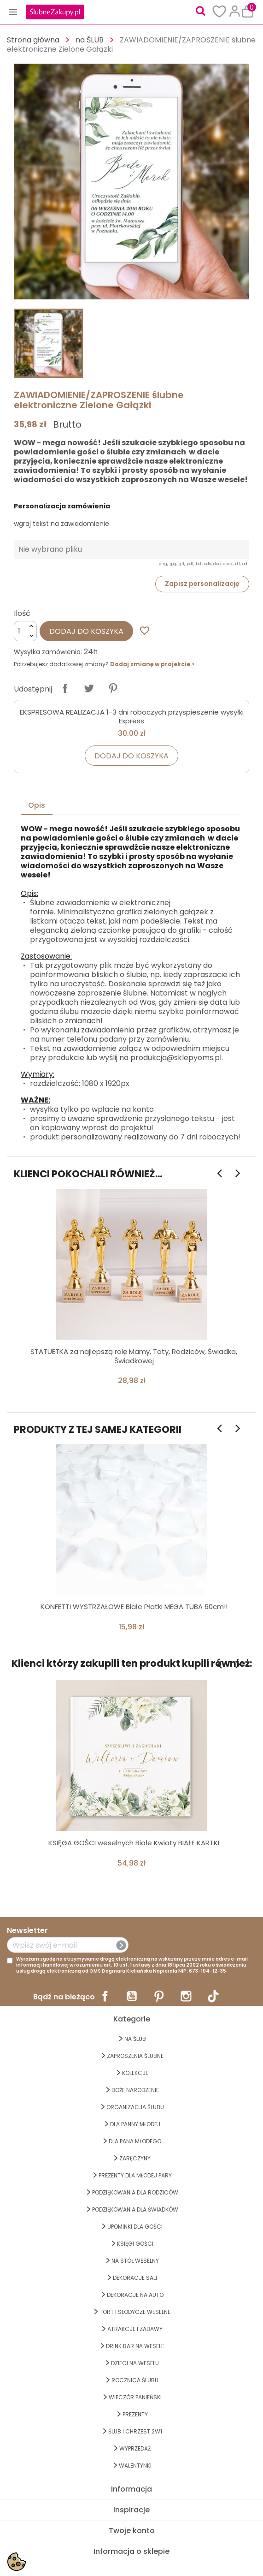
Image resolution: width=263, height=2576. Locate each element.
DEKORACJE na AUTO (135, 2295)
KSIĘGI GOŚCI (135, 2244)
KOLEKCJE (135, 2073)
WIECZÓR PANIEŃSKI (135, 2397)
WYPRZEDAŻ (135, 2448)
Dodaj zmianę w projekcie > (152, 664)
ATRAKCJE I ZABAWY (135, 2329)
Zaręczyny (135, 2158)
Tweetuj (89, 688)
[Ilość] (25, 631)
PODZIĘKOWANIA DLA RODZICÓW (135, 2192)
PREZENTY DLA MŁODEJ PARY (135, 2175)
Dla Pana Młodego (135, 2141)
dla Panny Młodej (135, 2124)
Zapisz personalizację (202, 583)
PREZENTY (135, 2414)
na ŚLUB (135, 2039)
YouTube (131, 1996)
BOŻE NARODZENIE (135, 2090)
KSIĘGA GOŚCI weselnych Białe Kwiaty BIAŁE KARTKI (133, 1843)
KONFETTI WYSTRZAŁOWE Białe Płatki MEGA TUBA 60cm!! (134, 1606)
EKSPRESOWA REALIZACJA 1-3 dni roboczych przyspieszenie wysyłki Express (132, 716)
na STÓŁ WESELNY (135, 2261)
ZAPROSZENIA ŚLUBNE (135, 2056)
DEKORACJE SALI (135, 2278)
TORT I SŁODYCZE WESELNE (134, 2312)
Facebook (105, 1996)
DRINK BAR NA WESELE (135, 2346)
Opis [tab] (36, 805)
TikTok (213, 1996)
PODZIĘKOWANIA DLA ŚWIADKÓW (135, 2209)
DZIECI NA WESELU (135, 2363)
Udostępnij (65, 688)
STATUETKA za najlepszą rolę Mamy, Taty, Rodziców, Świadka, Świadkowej (133, 1356)
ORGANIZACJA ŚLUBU (135, 2107)
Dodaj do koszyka (86, 631)
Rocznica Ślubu (134, 2380)
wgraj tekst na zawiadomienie (61, 523)
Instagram (186, 1996)
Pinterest (113, 688)
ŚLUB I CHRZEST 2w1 (135, 2431)
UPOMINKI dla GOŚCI (135, 2226)
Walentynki (135, 2465)
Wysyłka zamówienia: (48, 651)
